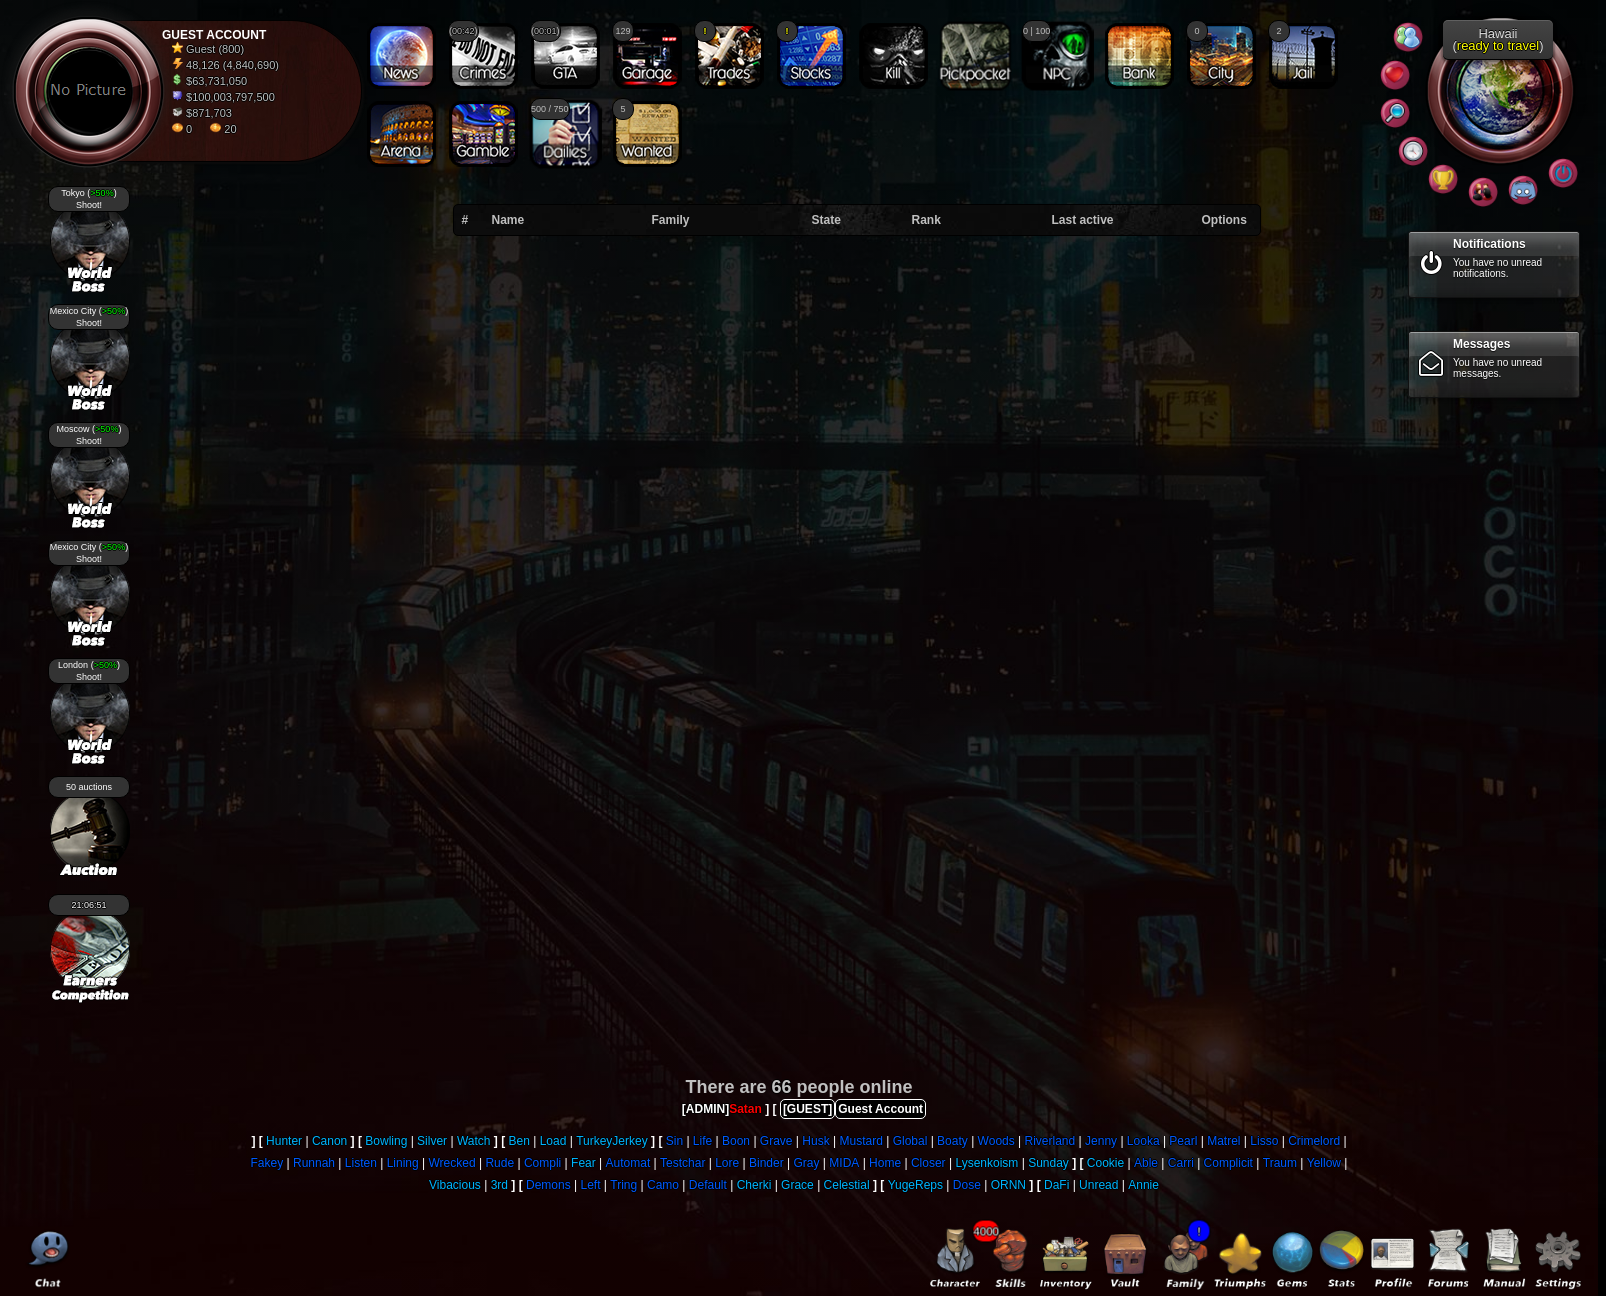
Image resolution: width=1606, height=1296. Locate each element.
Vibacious (455, 1185)
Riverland (1050, 1141)
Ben (518, 1141)
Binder (766, 1163)
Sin (674, 1141)
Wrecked (451, 1163)
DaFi (1056, 1185)
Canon (329, 1141)
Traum (1280, 1163)
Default (708, 1185)
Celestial (847, 1185)
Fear (583, 1163)
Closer (928, 1163)
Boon (736, 1141)
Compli (542, 1163)
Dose (967, 1185)
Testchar (682, 1163)
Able (1146, 1163)
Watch (474, 1141)
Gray (807, 1163)
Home (885, 1163)
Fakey (267, 1163)
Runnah (314, 1163)
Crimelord (1314, 1141)
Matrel (1223, 1141)
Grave (776, 1141)
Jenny (1101, 1141)
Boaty (952, 1141)
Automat (628, 1163)
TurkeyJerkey (612, 1141)
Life (702, 1141)
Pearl (1183, 1141)
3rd (499, 1185)
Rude (499, 1163)
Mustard (860, 1141)
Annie (1143, 1185)
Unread (1098, 1185)
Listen (361, 1163)
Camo (663, 1185)
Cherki (754, 1185)
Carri (1181, 1163)
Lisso (1264, 1141)
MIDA (844, 1163)
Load (553, 1141)
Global (910, 1141)
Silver (432, 1141)
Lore (727, 1163)
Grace (797, 1185)
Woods (996, 1141)
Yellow (1324, 1163)
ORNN (1008, 1185)
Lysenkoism (986, 1163)
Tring (623, 1185)
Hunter (284, 1141)
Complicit (1228, 1163)
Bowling (386, 1141)
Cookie (1105, 1163)
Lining (403, 1163)
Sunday (1048, 1163)
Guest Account (880, 1109)
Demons (548, 1185)
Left (590, 1185)
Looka (1143, 1141)
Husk (815, 1141)
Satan (745, 1109)
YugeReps (915, 1185)
